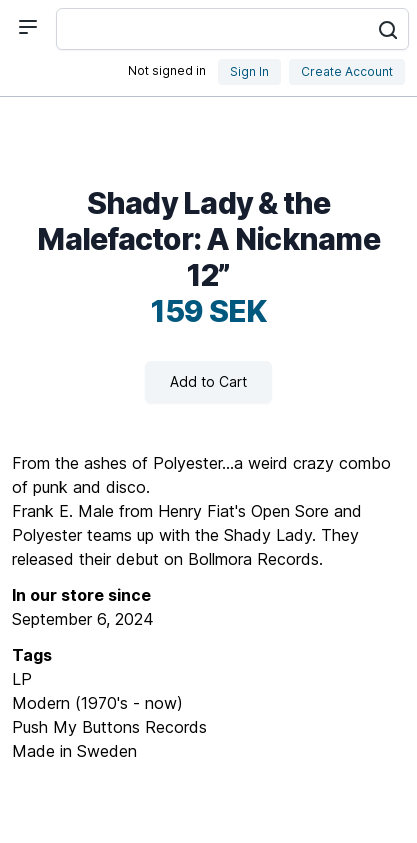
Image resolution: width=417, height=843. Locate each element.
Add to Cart (208, 381)
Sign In (249, 71)
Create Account (347, 71)
